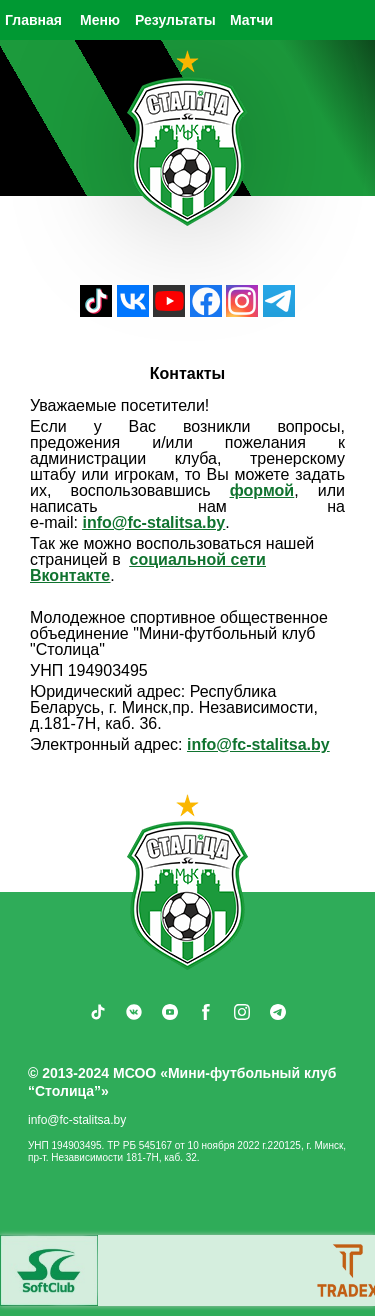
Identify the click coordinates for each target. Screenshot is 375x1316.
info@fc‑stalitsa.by (153, 522)
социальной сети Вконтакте (148, 567)
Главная (33, 20)
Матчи (251, 20)
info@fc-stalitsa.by (258, 744)
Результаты (175, 20)
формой (262, 490)
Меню (100, 20)
